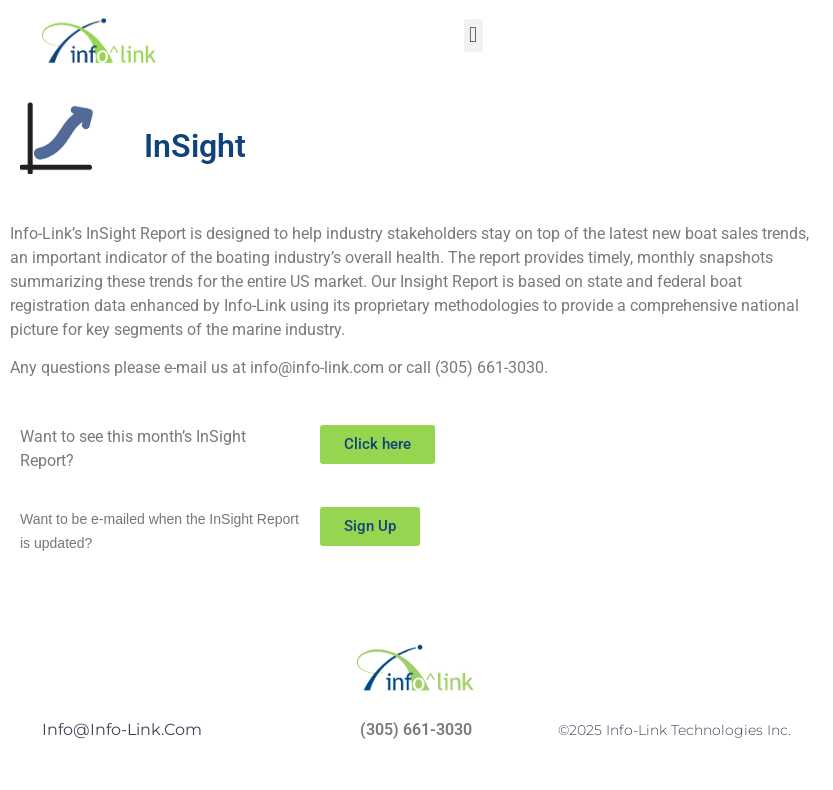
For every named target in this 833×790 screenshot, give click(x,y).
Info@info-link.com (122, 729)
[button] (473, 35)
